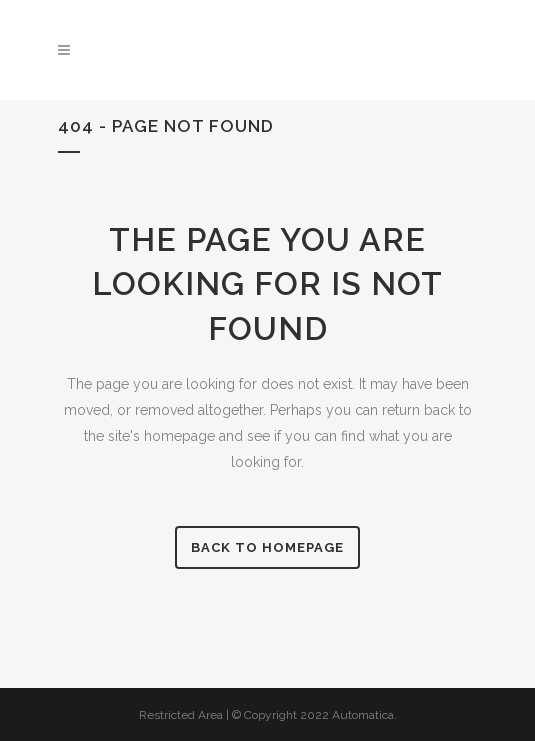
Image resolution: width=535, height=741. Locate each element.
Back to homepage (267, 547)
